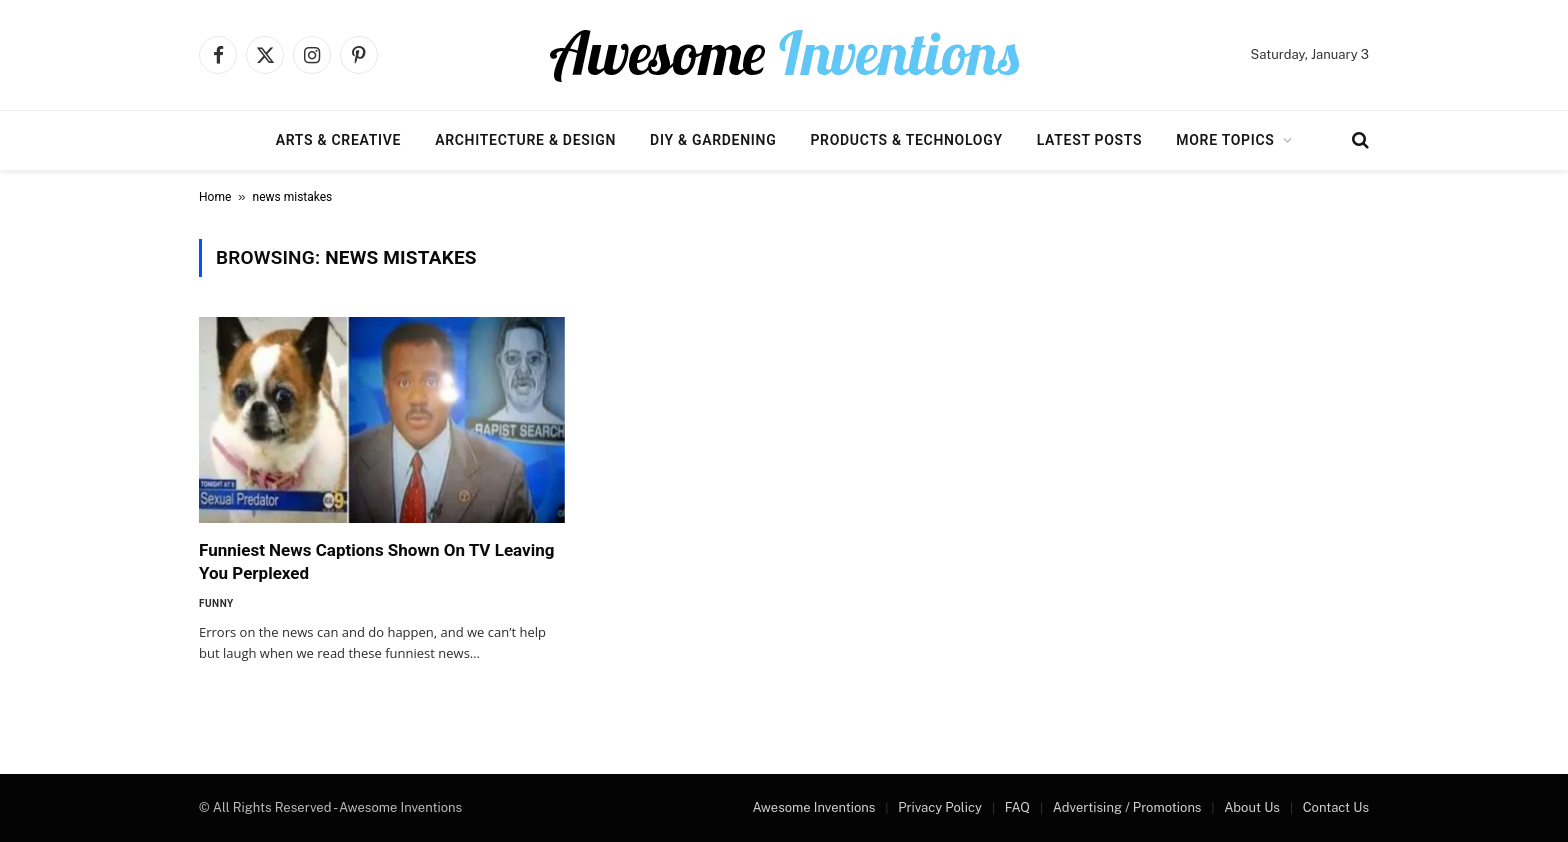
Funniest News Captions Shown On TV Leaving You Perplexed (376, 561)
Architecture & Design (525, 140)
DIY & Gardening (713, 140)
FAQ (1017, 807)
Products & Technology (906, 140)
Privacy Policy (940, 807)
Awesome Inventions (813, 807)
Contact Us (1336, 807)
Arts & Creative (338, 140)
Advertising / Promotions (1127, 807)
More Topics (1225, 140)
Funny (216, 603)
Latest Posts (1090, 140)
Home (215, 197)
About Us (1252, 807)
